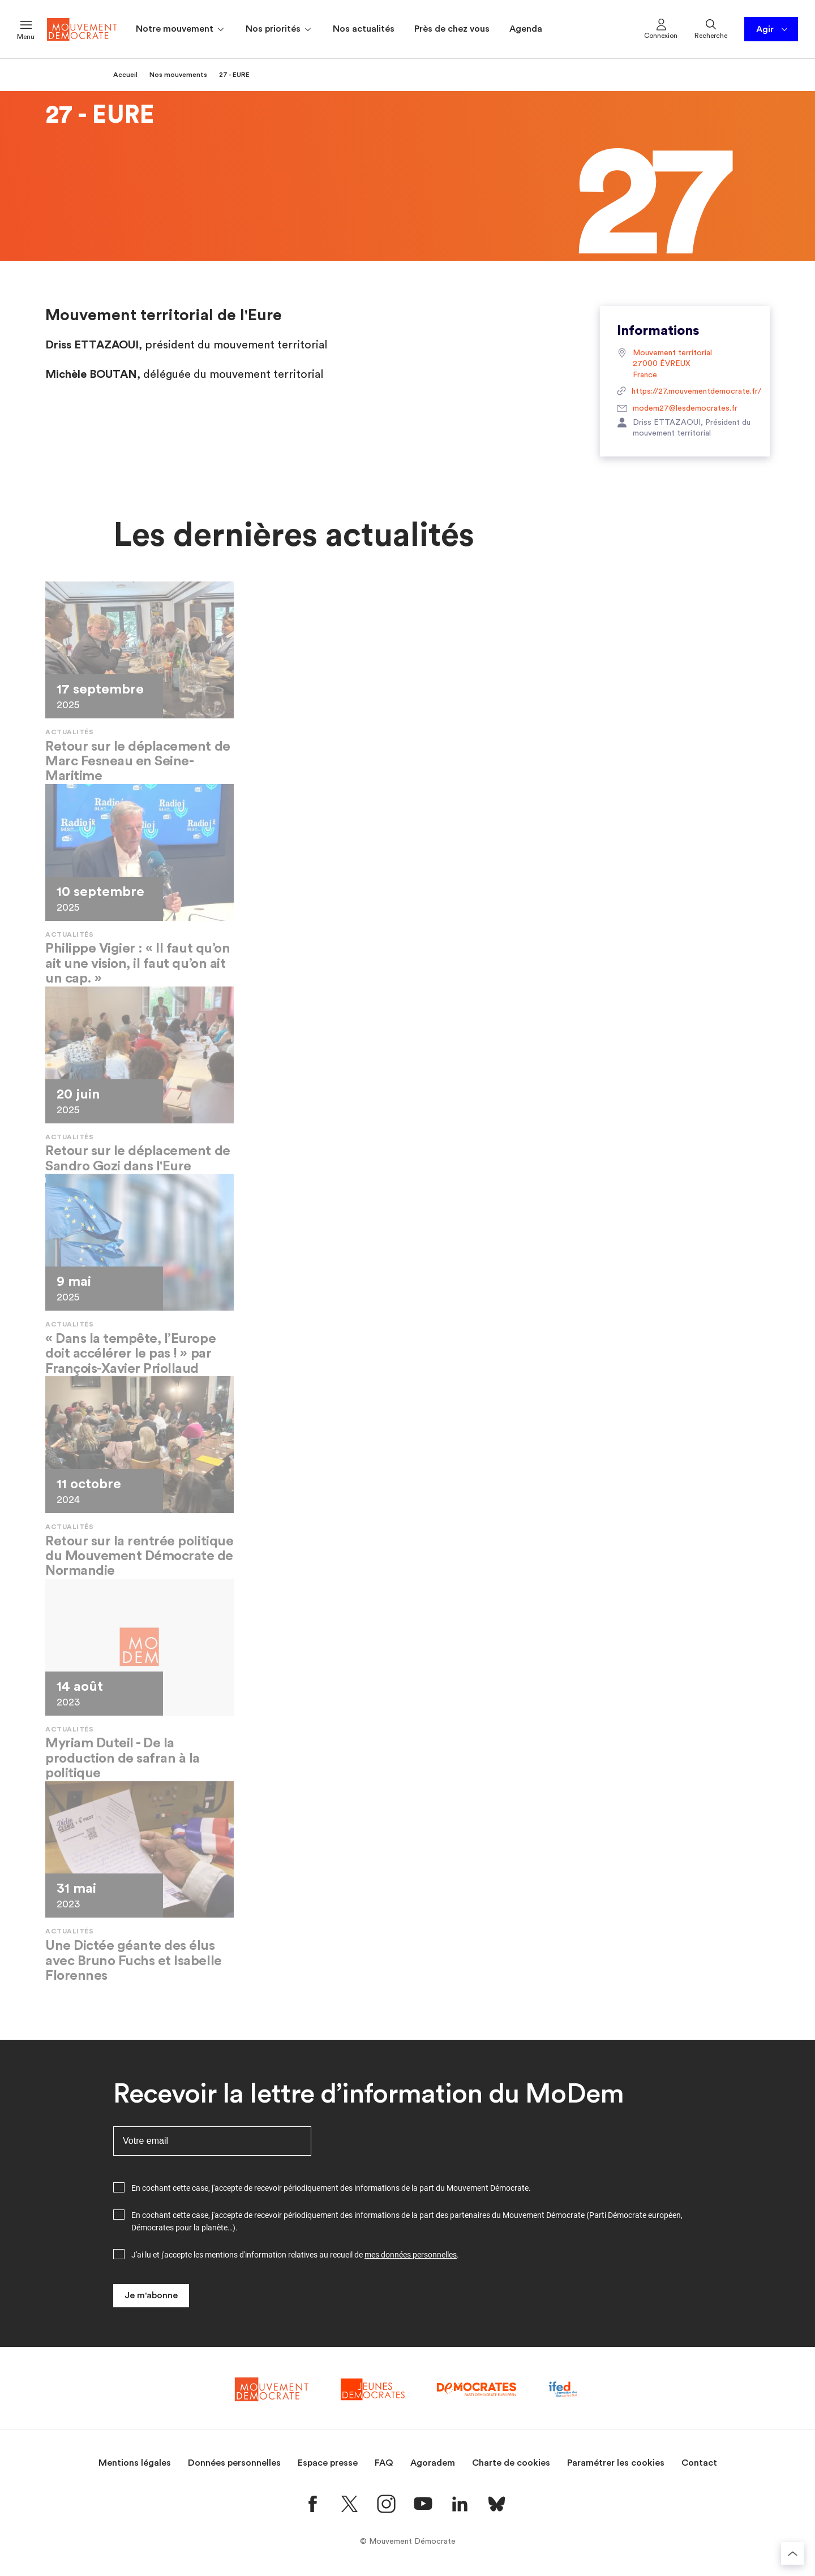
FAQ (384, 2462)
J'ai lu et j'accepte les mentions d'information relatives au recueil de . (295, 2254)
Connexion (660, 28)
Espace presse (328, 2462)
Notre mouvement (181, 29)
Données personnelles (234, 2462)
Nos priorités (279, 29)
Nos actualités (363, 28)
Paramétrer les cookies (615, 2462)
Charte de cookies (511, 2462)
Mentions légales (134, 2462)
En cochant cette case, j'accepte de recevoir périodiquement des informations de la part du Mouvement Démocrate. (331, 2187)
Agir (773, 29)
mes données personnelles (410, 2254)
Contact (699, 2462)
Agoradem (432, 2462)
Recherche (710, 28)
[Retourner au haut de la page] (792, 2553)
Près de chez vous (452, 28)
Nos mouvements (178, 74)
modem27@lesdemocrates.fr (677, 409)
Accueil (125, 74)
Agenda (525, 28)
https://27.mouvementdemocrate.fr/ (685, 392)
